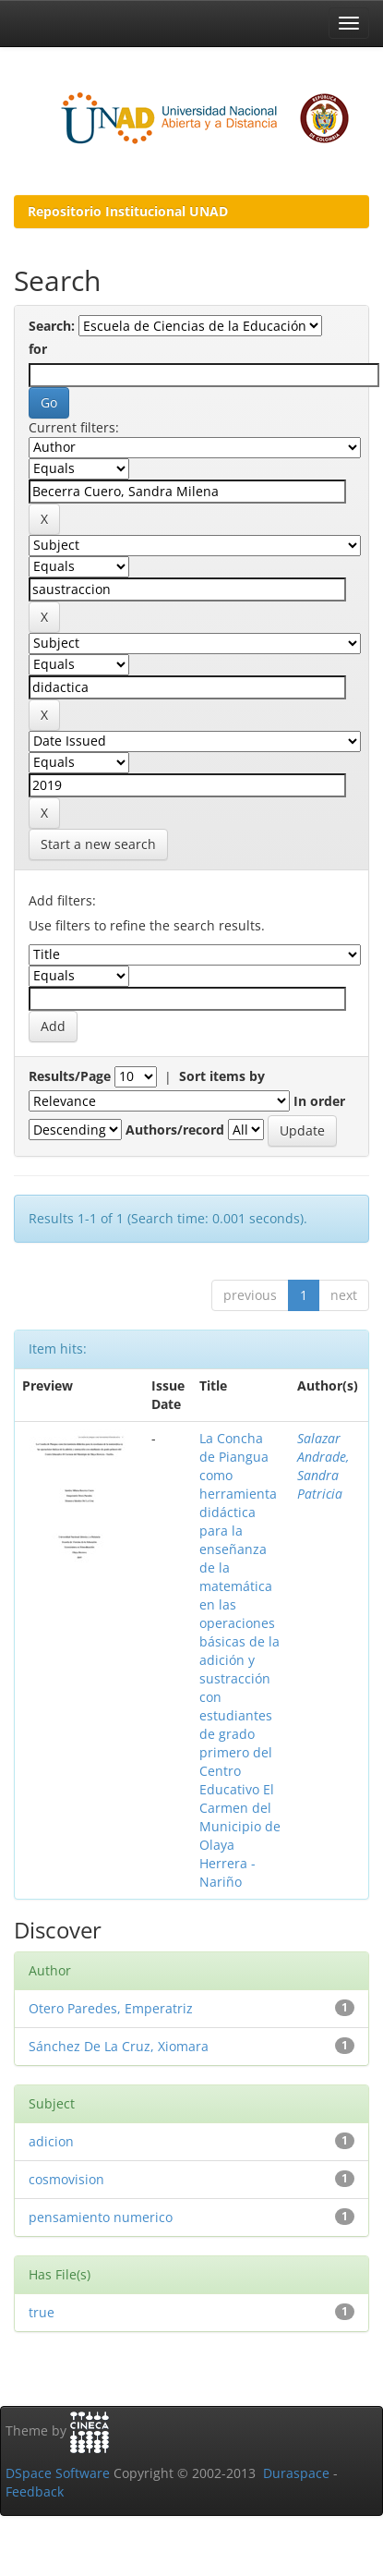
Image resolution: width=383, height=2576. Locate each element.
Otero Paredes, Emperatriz (111, 2008)
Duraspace (296, 2473)
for (38, 349)
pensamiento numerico (101, 2217)
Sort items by (222, 1076)
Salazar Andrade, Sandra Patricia (323, 1465)
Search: (52, 325)
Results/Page (70, 1076)
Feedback (35, 2491)
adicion (51, 2141)
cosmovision (66, 2179)
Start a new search (98, 844)
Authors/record (175, 1129)
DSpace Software (58, 2473)
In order (319, 1101)
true (41, 2312)
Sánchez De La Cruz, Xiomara (119, 2046)
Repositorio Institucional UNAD (128, 211)
